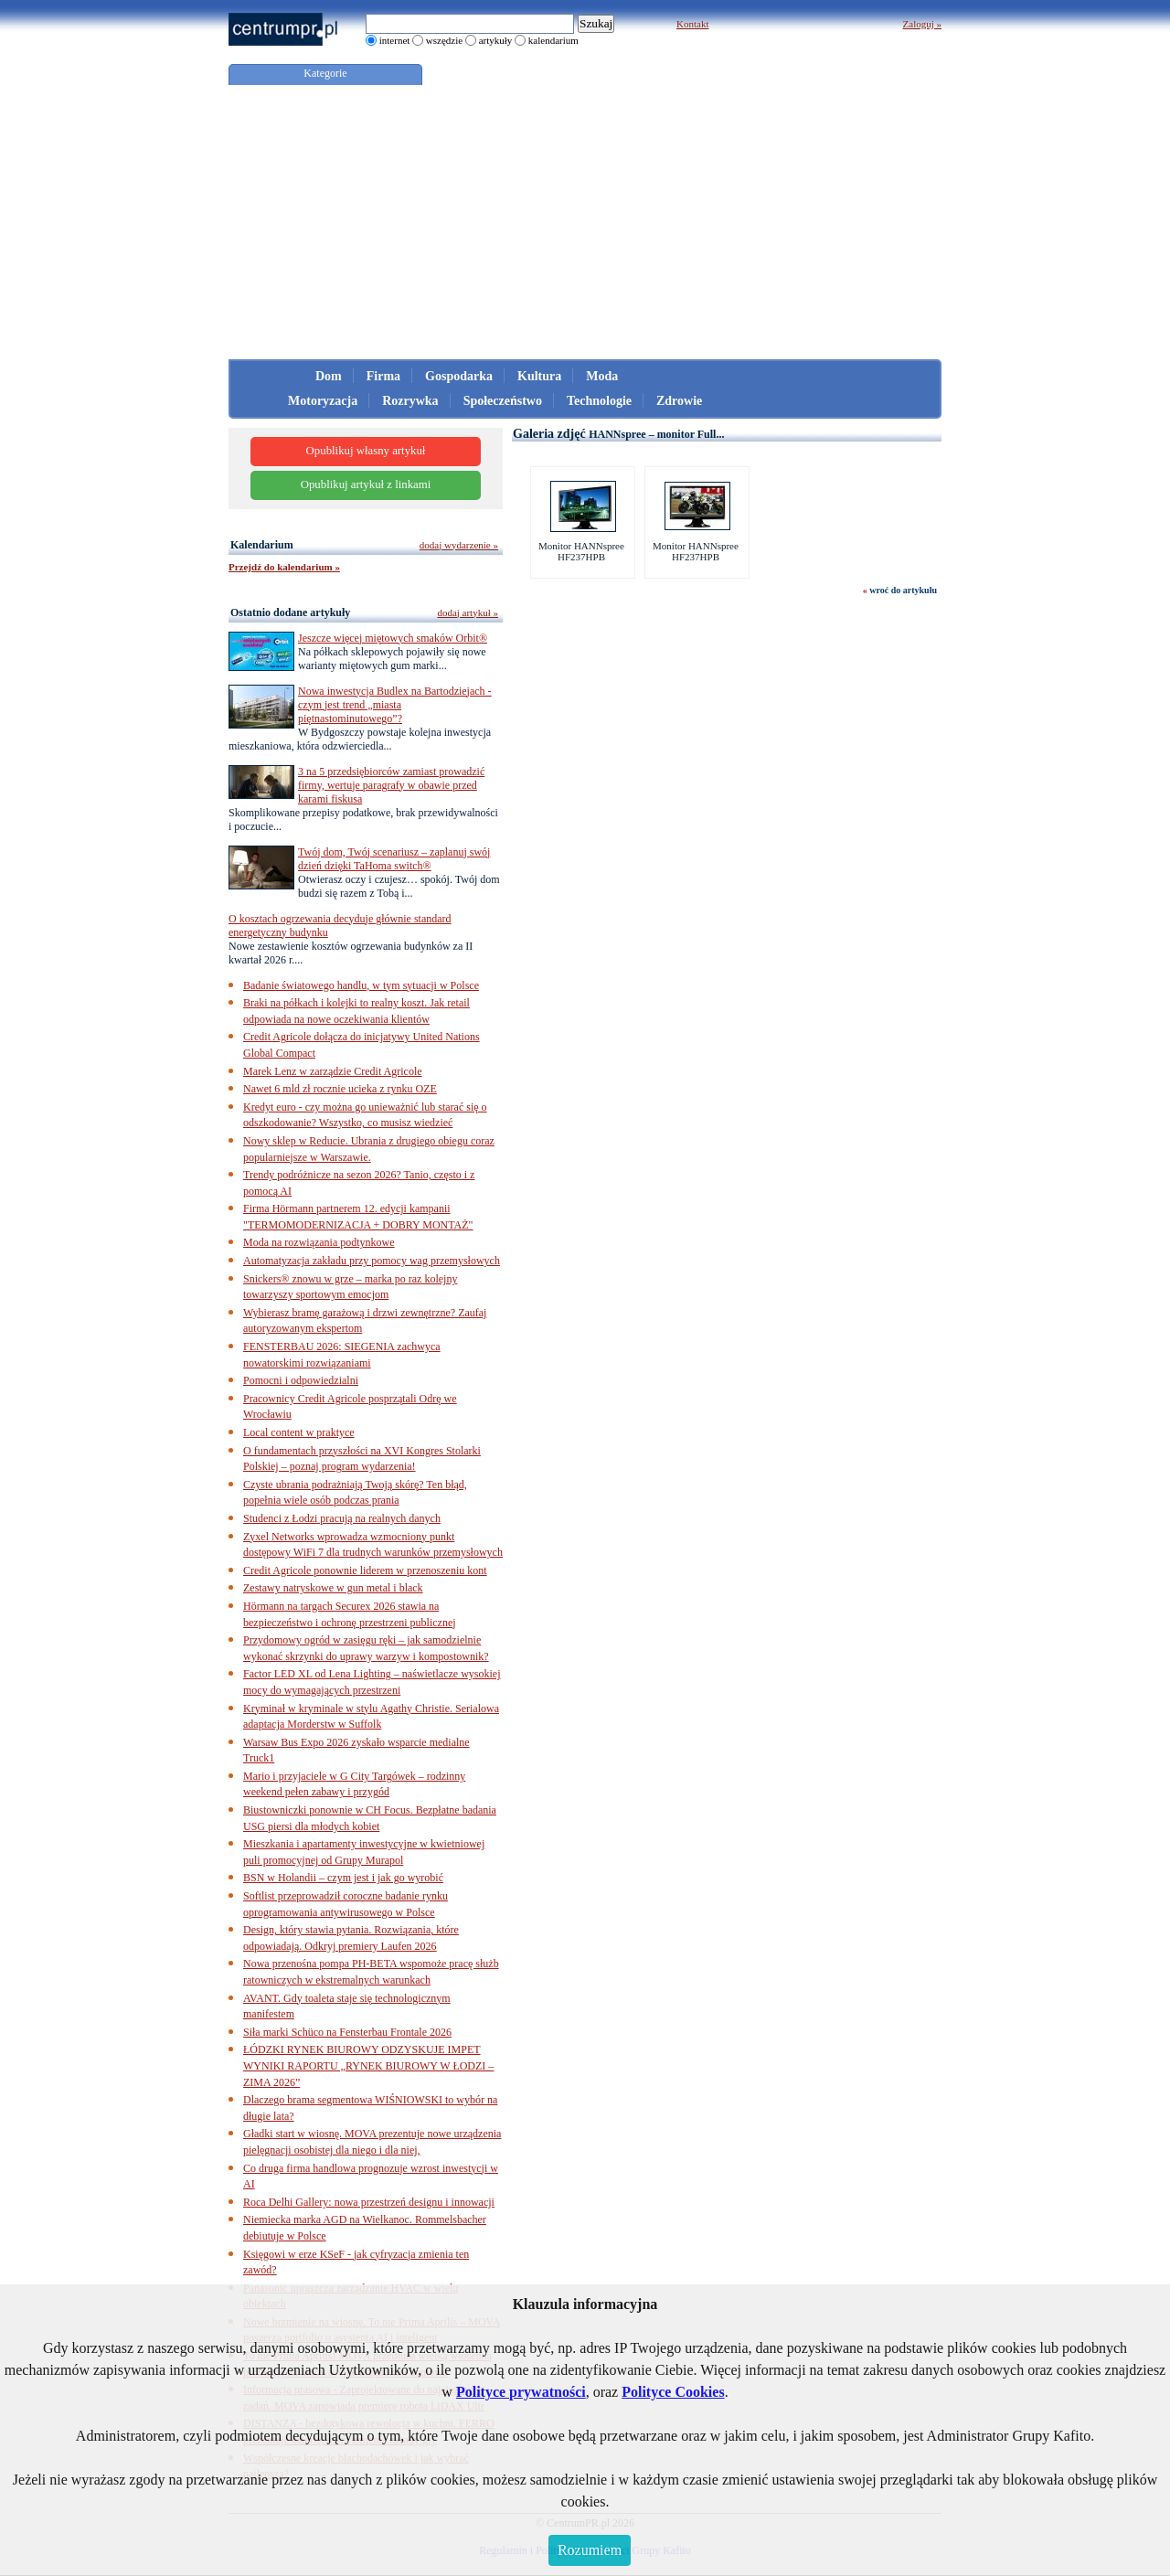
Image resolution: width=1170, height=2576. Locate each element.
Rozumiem (590, 2550)
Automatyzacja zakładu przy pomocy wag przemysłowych (371, 1260)
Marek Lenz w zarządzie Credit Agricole (332, 1071)
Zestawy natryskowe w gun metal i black (333, 1587)
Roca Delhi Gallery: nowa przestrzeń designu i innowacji (369, 2202)
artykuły (496, 40)
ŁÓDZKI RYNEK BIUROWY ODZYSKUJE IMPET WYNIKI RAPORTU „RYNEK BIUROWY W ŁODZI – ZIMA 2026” (368, 2065)
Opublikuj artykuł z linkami (366, 484)
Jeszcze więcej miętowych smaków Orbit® (392, 638)
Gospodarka (459, 376)
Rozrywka (410, 401)
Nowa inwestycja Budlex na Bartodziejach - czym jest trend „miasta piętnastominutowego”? (395, 705)
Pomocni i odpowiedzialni (300, 1380)
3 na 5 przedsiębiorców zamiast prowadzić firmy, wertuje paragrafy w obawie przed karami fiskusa (391, 785)
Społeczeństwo (502, 401)
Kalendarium (261, 544)
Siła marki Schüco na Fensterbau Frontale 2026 (347, 2032)
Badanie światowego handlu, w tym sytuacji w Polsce (361, 985)
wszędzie (444, 40)
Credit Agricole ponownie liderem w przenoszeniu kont (365, 1570)
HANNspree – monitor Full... (656, 434)
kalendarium (553, 40)
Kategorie (324, 73)
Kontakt (692, 23)
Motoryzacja (322, 401)
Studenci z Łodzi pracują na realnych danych (342, 1518)
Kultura (539, 376)
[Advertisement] (585, 222)
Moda (602, 376)
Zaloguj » (922, 23)
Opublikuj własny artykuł (366, 450)
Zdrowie (679, 401)
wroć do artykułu (903, 590)
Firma (383, 376)
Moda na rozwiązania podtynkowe (319, 1242)
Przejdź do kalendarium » (284, 566)
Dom (328, 376)
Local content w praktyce (299, 1432)
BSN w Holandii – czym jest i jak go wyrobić (343, 1877)
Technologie (599, 401)
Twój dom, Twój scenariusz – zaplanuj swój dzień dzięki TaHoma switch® (394, 859)
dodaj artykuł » (467, 612)
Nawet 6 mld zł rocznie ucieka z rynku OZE (340, 1088)
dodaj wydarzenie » (459, 544)
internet (394, 40)
